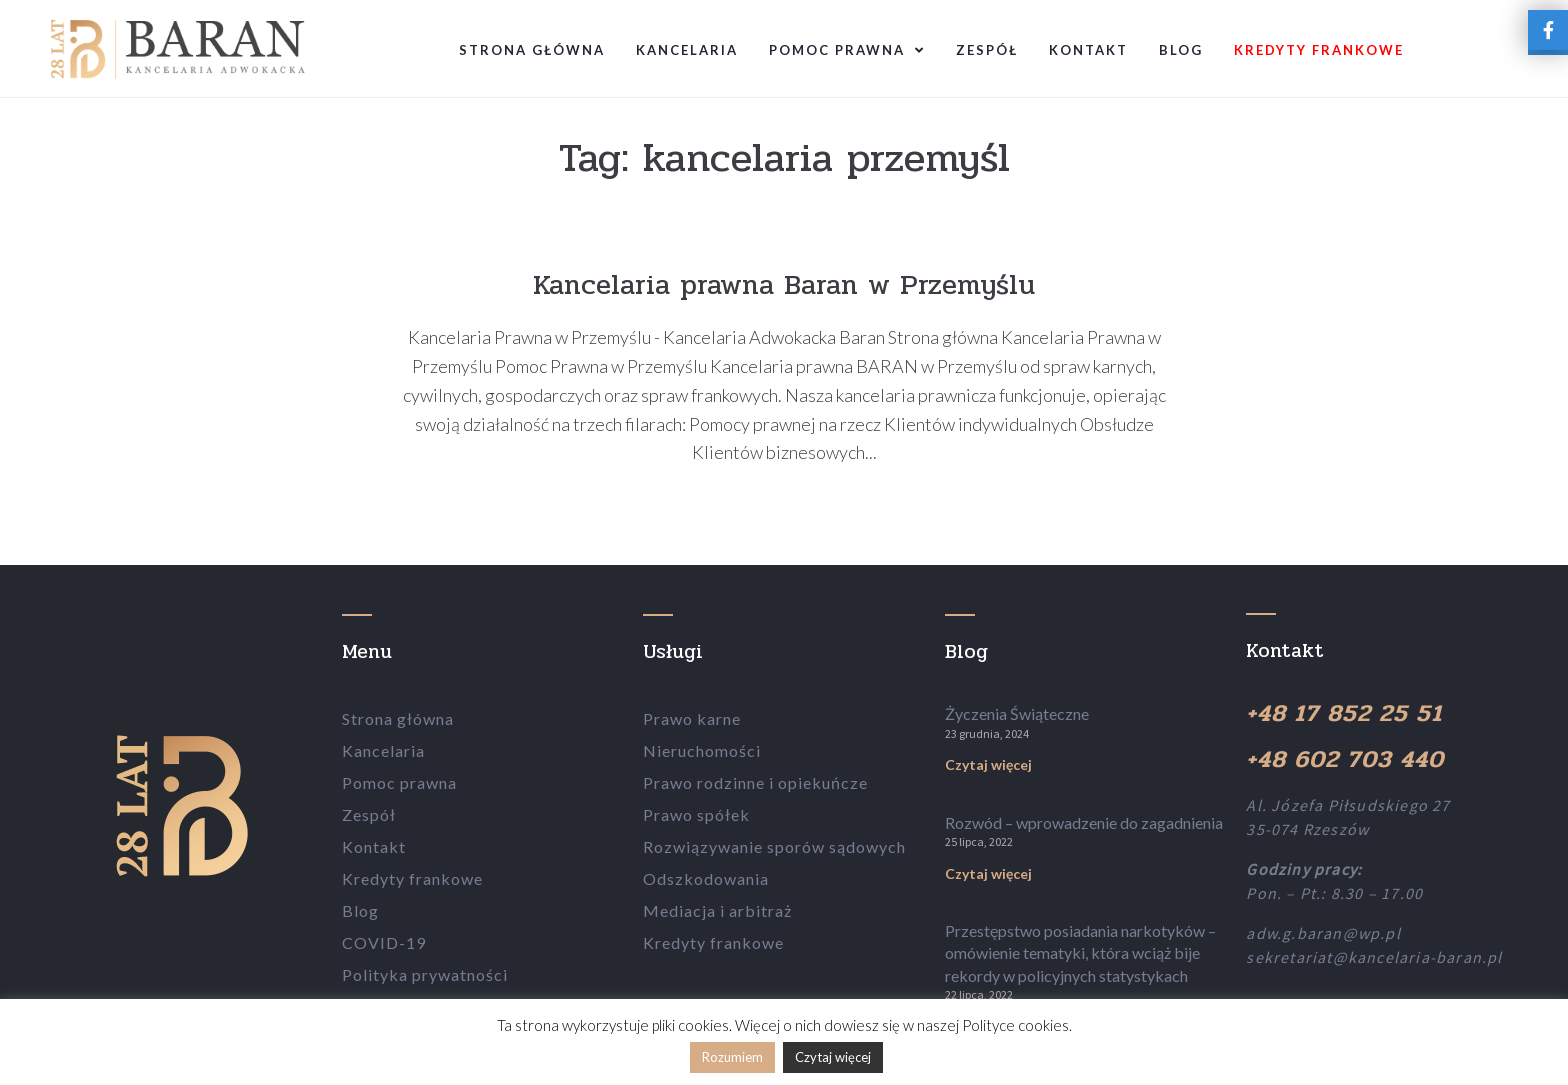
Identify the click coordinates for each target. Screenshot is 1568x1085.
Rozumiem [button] (732, 1057)
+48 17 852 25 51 (1344, 713)
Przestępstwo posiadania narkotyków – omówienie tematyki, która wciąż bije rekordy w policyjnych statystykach (1080, 953)
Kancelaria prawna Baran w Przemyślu (784, 285)
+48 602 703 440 (1345, 759)
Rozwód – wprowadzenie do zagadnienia (1084, 822)
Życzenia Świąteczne (1017, 713)
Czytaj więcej (988, 764)
